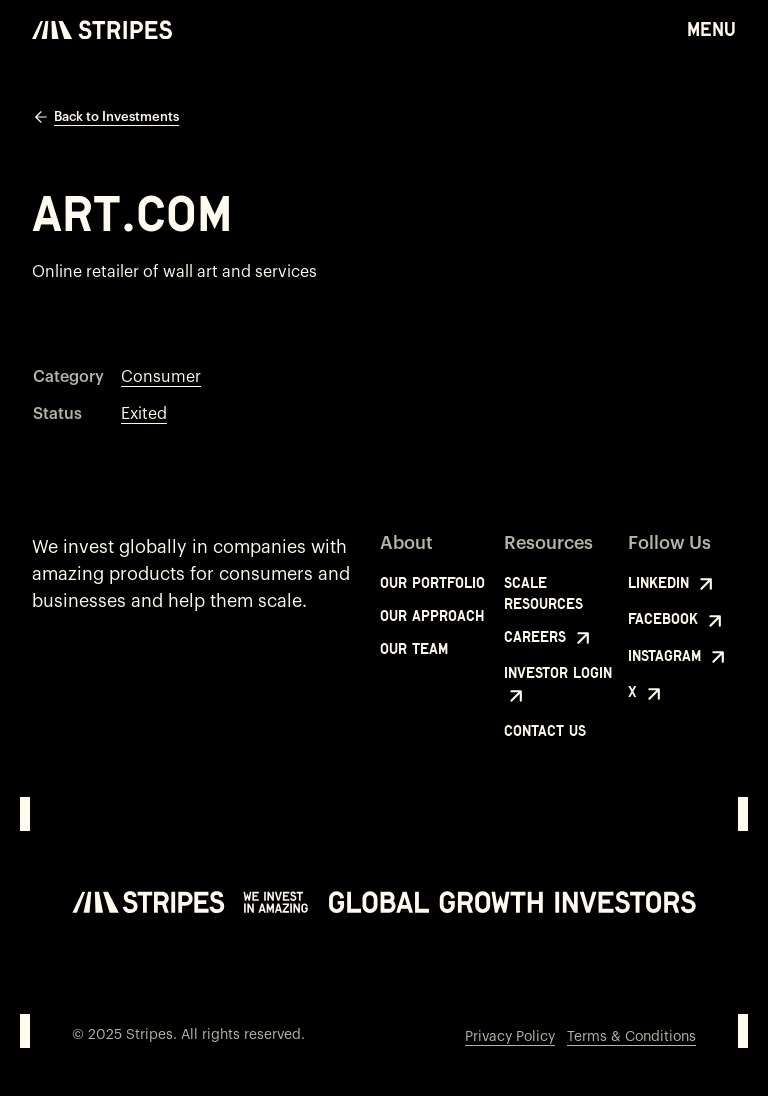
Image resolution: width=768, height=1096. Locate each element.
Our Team (414, 648)
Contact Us (545, 730)
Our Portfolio (432, 582)
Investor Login (558, 685)
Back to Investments (105, 117)
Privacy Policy (510, 1037)
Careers (549, 638)
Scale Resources (543, 593)
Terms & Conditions (631, 1037)
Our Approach (432, 615)
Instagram (679, 657)
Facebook (677, 621)
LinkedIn (673, 584)
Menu (711, 28)
